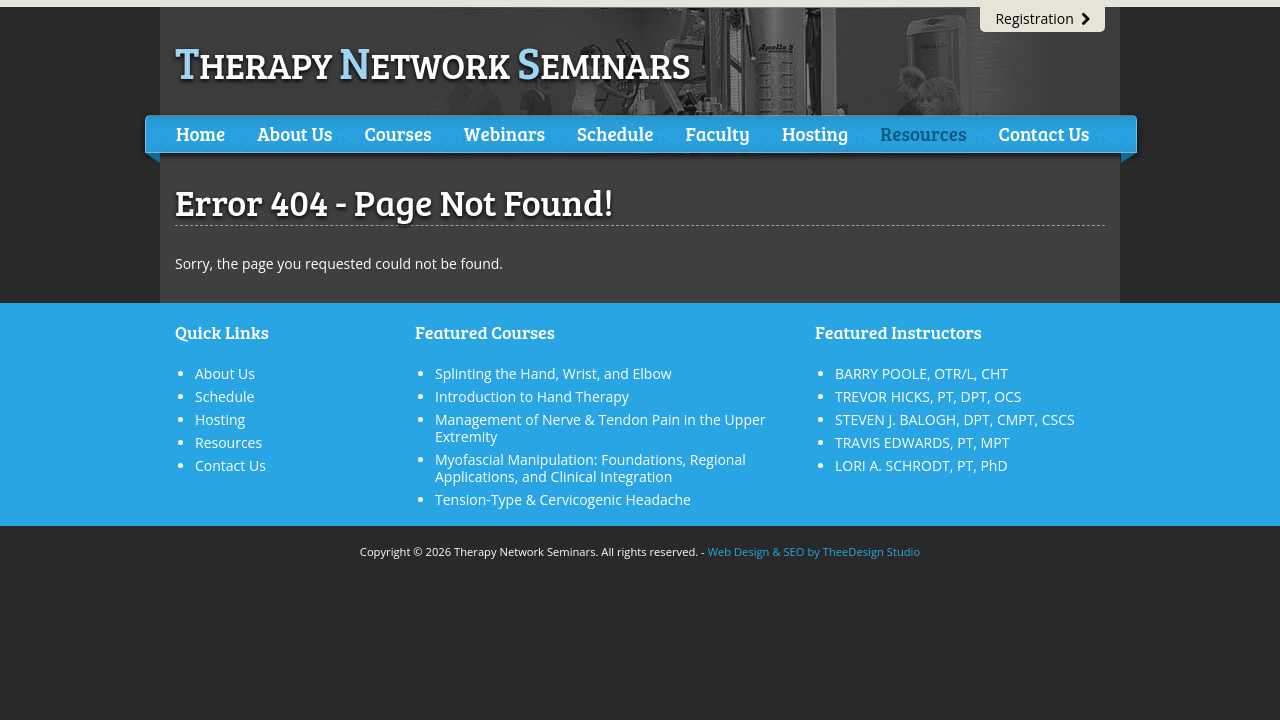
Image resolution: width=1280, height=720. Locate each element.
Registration (1042, 18)
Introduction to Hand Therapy (532, 396)
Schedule (615, 133)
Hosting (815, 133)
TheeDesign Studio (871, 551)
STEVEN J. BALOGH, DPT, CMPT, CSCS (955, 419)
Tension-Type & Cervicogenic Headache (563, 499)
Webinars (504, 133)
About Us (294, 133)
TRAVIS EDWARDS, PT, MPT (922, 442)
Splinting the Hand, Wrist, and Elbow (553, 373)
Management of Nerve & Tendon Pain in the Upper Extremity (600, 428)
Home (200, 133)
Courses (397, 133)
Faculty (717, 133)
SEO (793, 551)
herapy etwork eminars (433, 64)
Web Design (739, 551)
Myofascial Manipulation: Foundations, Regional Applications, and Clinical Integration (590, 468)
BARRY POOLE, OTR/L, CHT (921, 373)
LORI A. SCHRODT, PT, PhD (921, 465)
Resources (923, 133)
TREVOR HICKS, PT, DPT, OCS (928, 396)
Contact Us (1043, 133)
